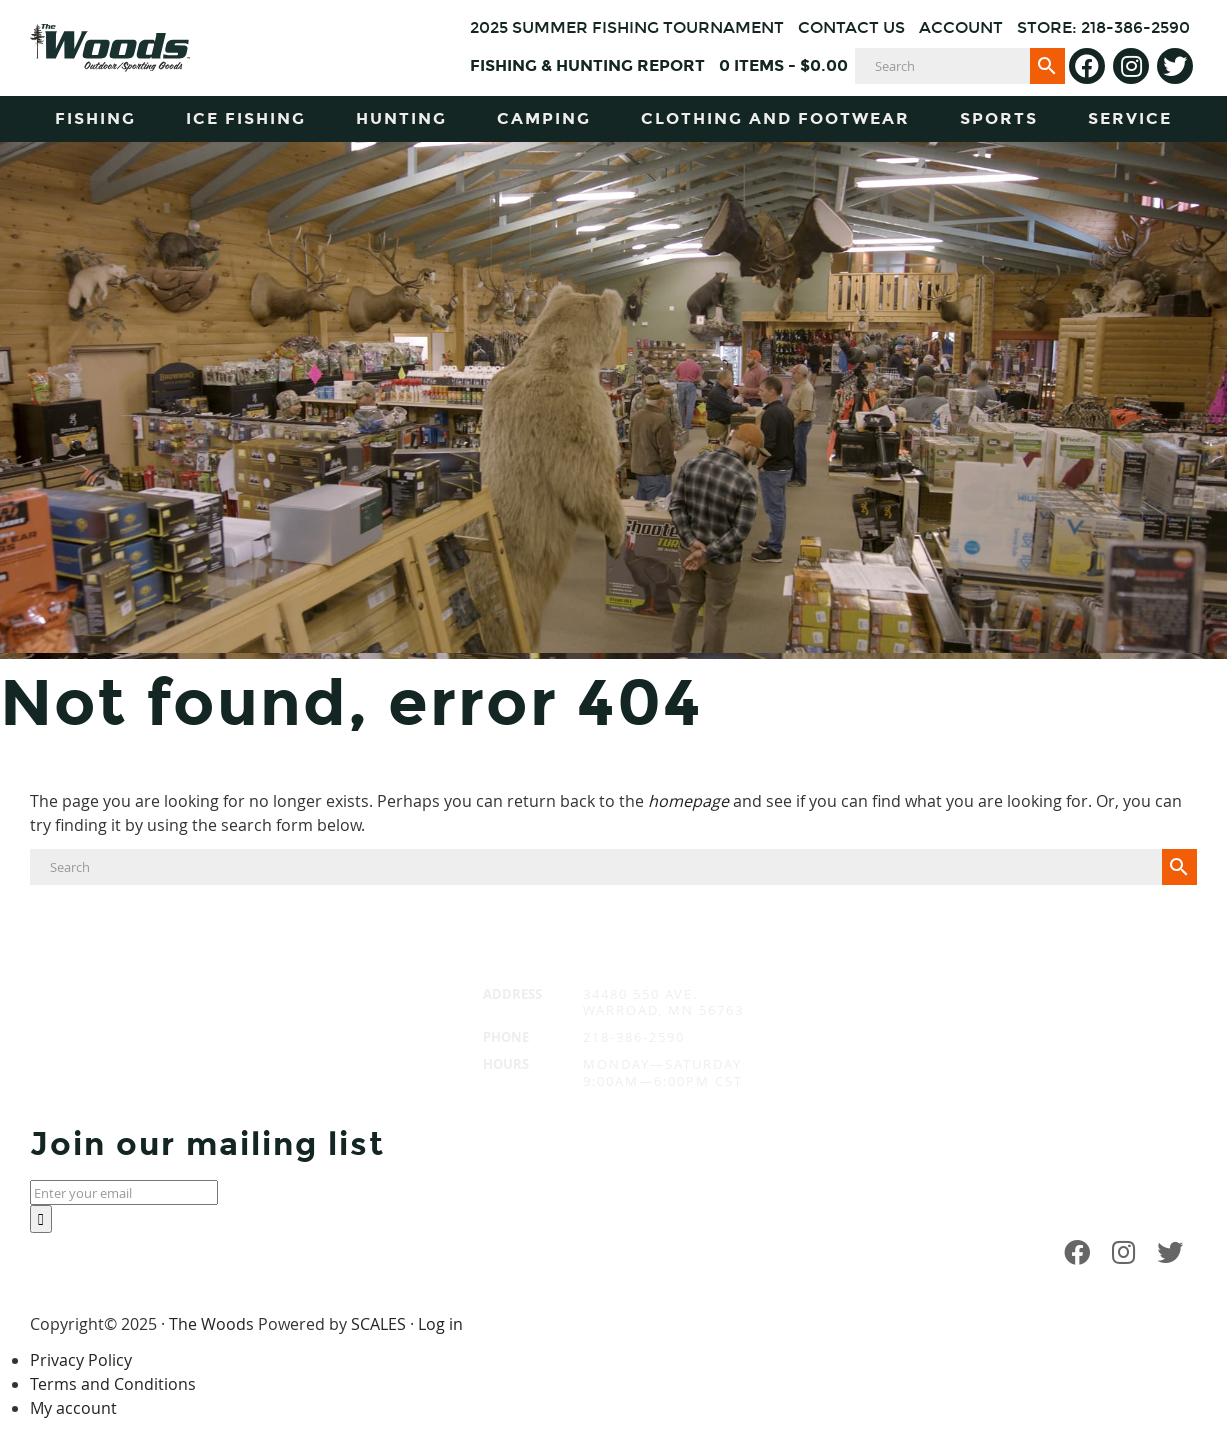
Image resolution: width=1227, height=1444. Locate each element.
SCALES (378, 1324)
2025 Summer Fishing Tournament (627, 27)
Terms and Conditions (113, 1384)
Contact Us (851, 27)
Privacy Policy (81, 1360)
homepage (688, 801)
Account (961, 27)
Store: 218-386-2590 (1103, 27)
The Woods (211, 1324)
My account (73, 1408)
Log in (440, 1324)
